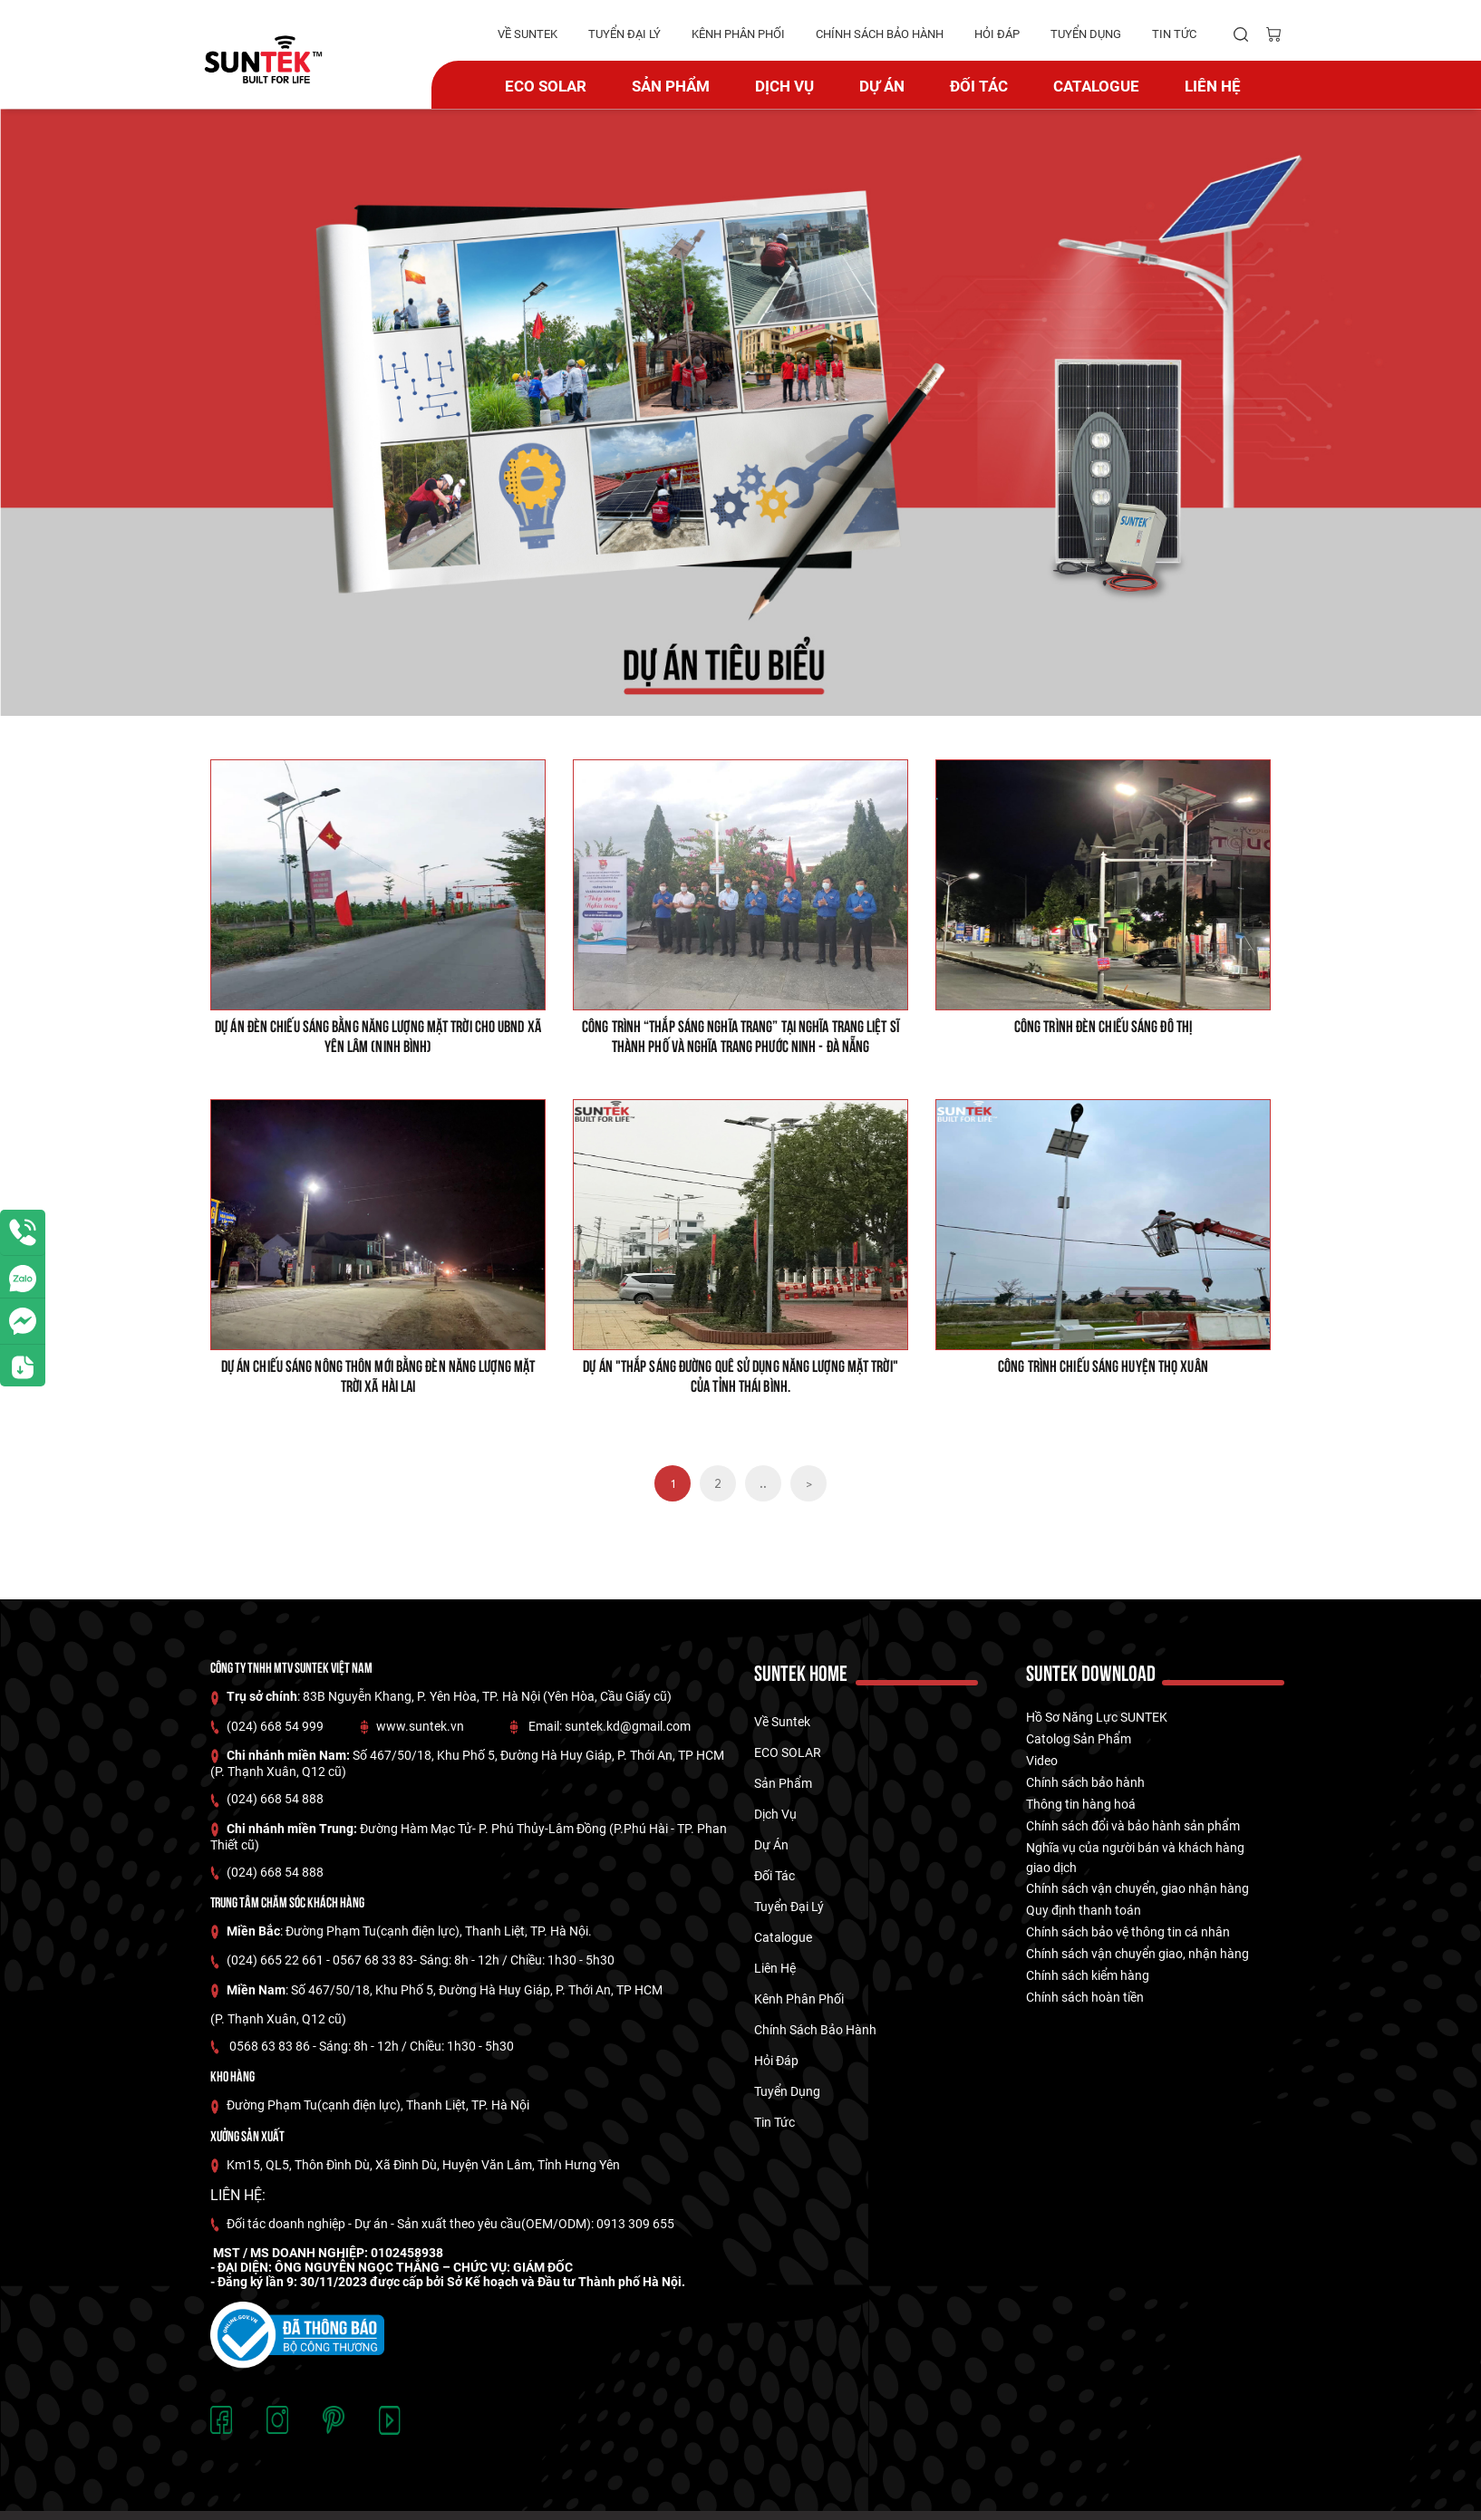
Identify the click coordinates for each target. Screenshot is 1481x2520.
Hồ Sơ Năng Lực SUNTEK (1096, 1717)
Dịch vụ (784, 86)
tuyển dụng (1085, 34)
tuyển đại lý (624, 34)
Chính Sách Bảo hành (880, 34)
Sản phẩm (671, 86)
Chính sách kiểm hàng (1087, 1975)
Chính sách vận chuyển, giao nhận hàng (1137, 1888)
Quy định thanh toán (1083, 1910)
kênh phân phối (738, 34)
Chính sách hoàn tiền (1085, 1997)
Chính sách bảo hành (1085, 1782)
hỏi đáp (997, 34)
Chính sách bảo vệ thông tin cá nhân (1128, 1932)
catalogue (1096, 86)
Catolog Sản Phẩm (1078, 1739)
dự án (882, 86)
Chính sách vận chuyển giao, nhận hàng (1137, 1953)
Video (1042, 1760)
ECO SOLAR (545, 86)
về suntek (527, 34)
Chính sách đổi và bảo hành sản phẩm (1133, 1826)
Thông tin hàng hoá (1081, 1804)
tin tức (1174, 34)
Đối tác (979, 86)
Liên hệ (1213, 86)
